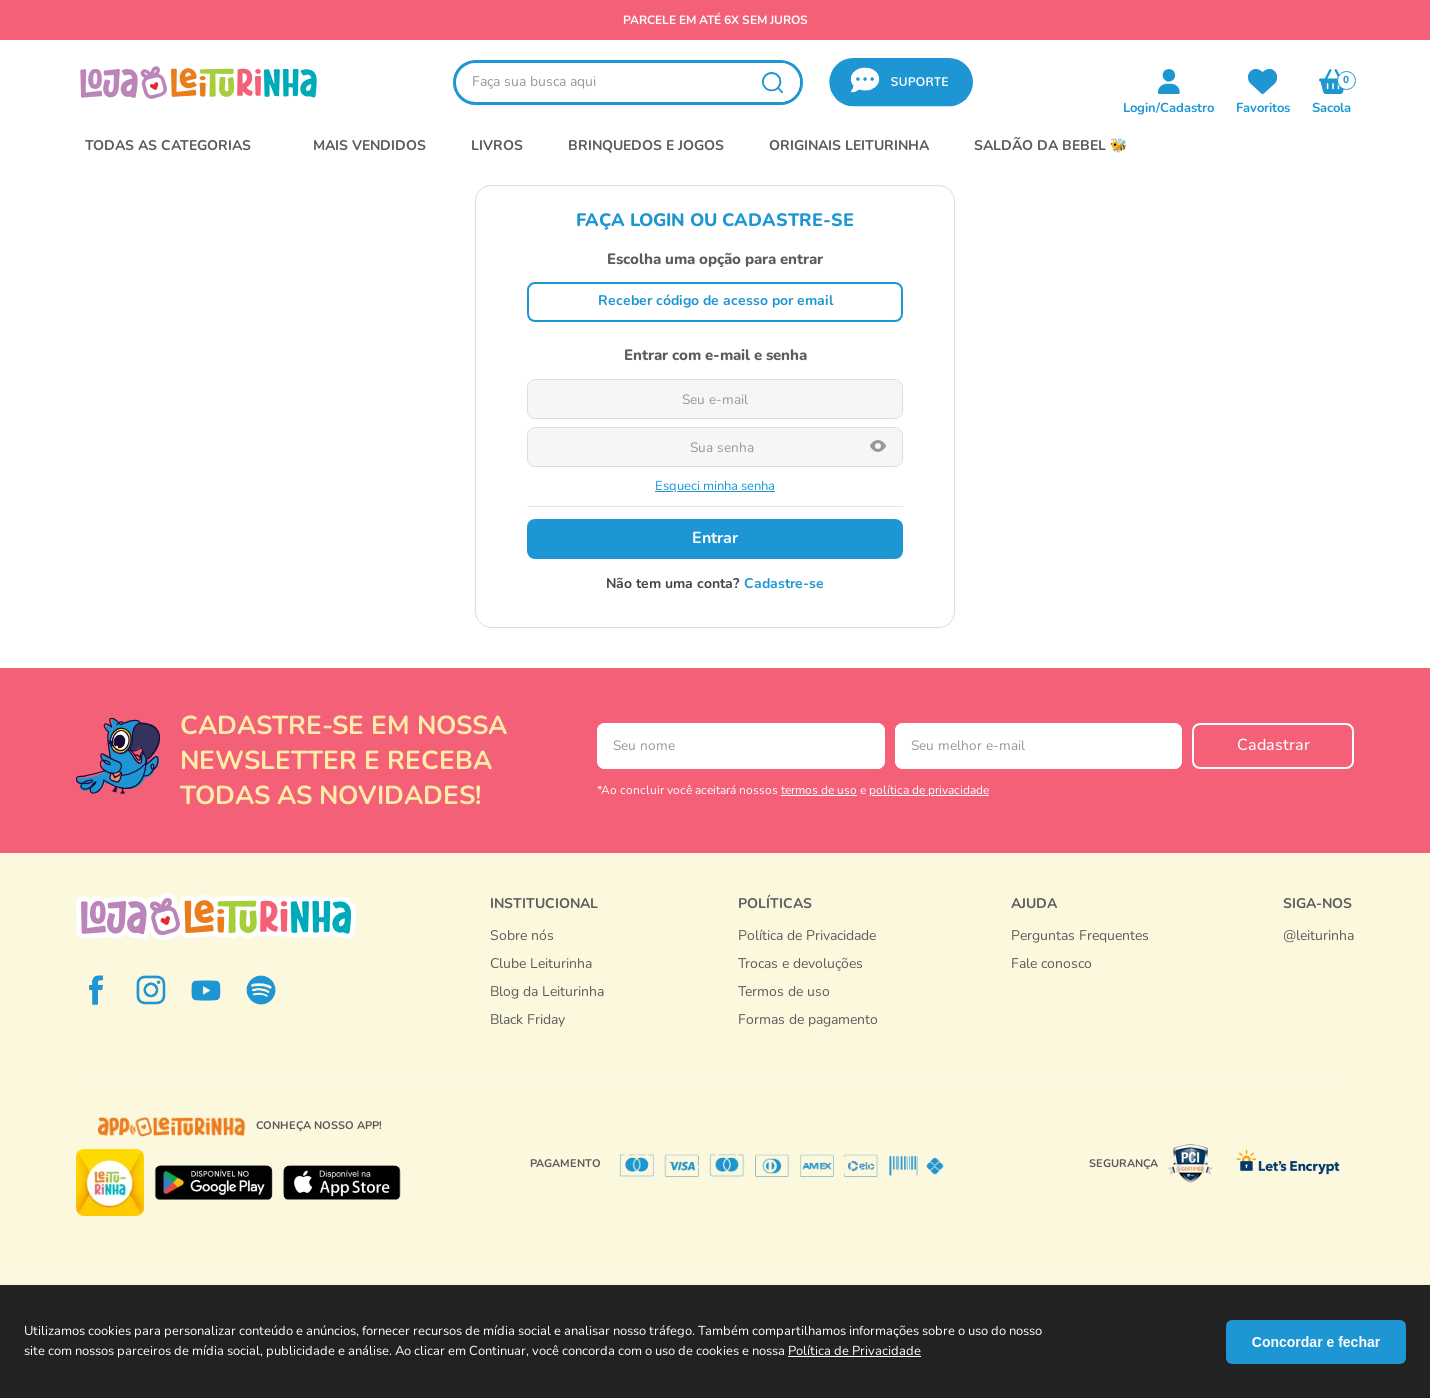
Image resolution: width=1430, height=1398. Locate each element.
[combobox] (628, 82)
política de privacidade (929, 790)
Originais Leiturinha (849, 145)
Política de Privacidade (854, 1351)
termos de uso (819, 790)
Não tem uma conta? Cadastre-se (715, 584)
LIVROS (497, 145)
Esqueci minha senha (715, 486)
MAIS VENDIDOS (369, 145)
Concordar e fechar (1316, 1342)
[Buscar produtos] (772, 82)
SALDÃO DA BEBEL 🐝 (1050, 145)
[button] (901, 82)
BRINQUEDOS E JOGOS (646, 145)
